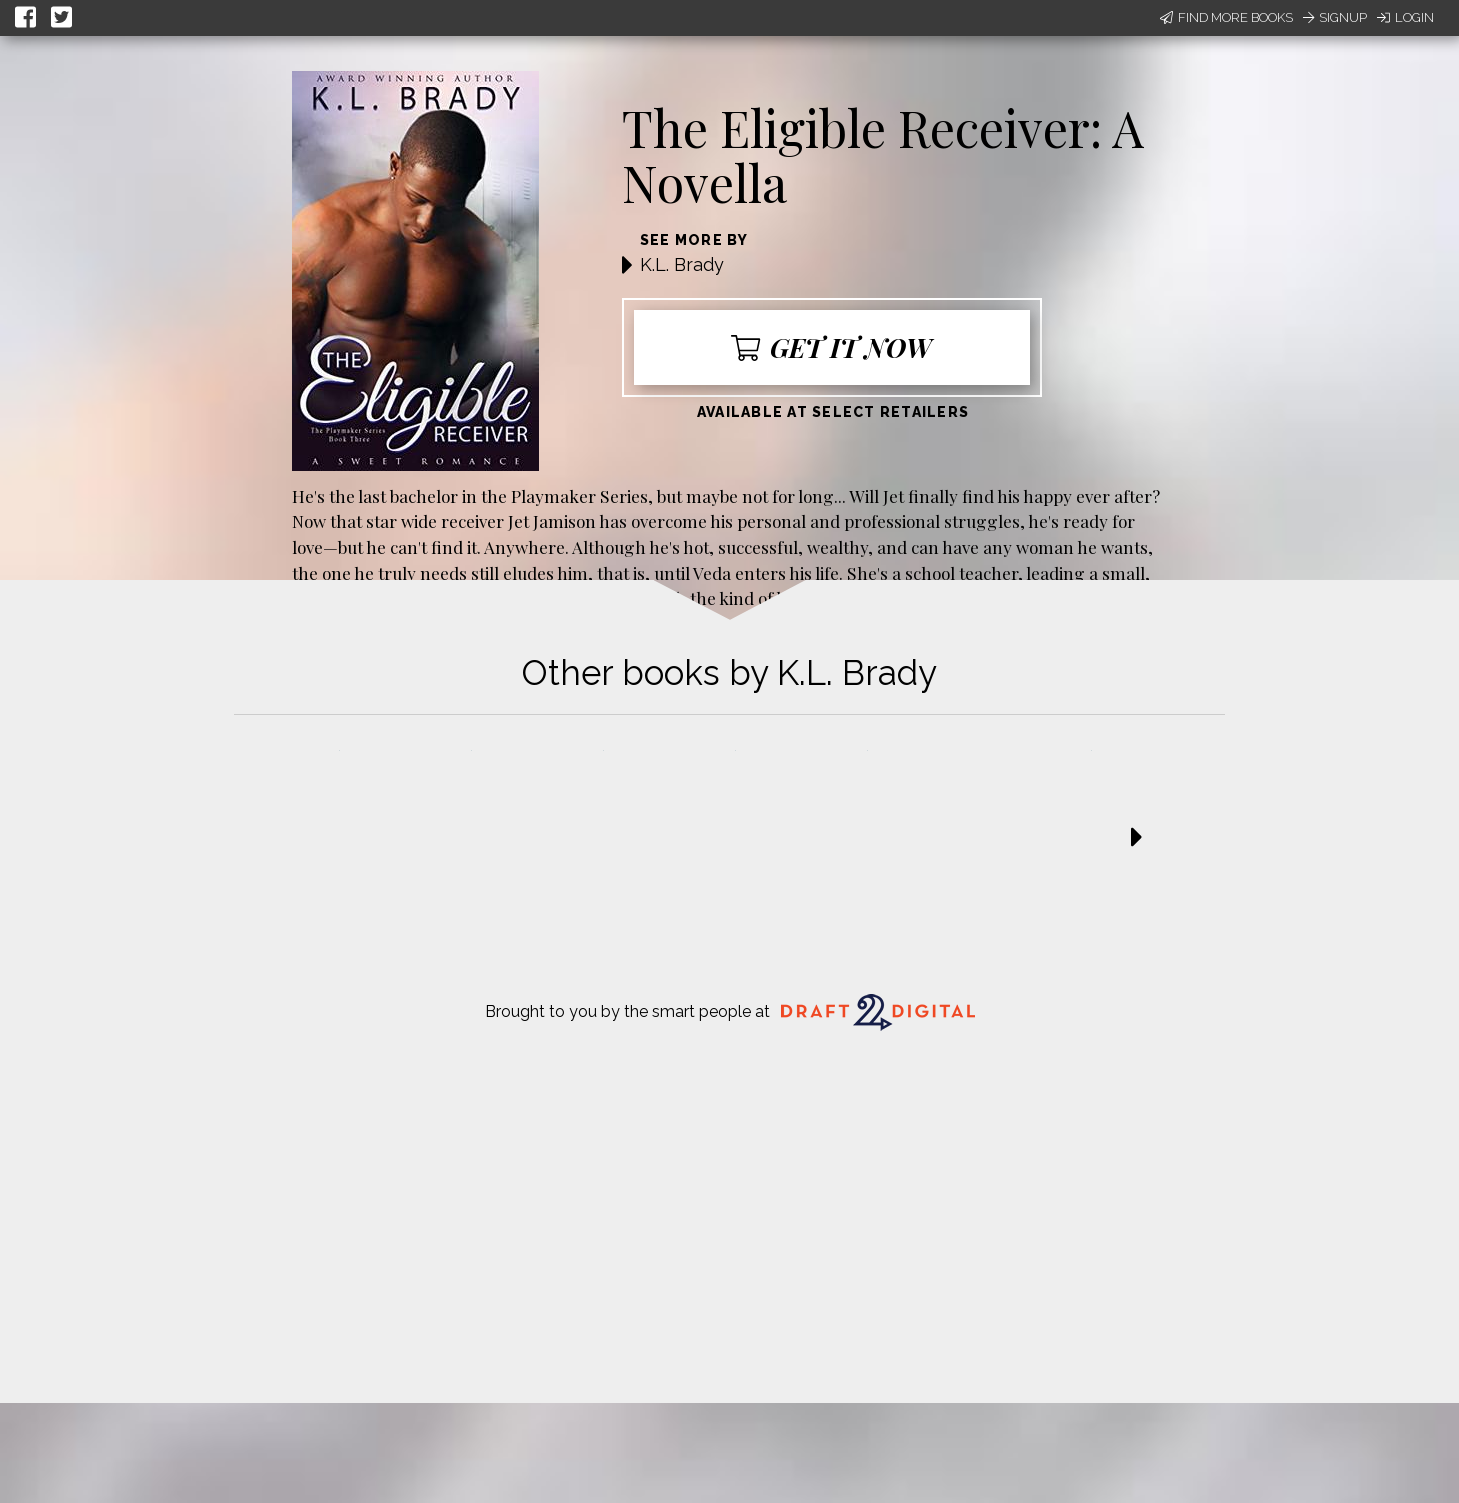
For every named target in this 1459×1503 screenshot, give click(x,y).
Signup (1335, 17)
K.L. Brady (682, 264)
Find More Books (1226, 17)
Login (1405, 17)
